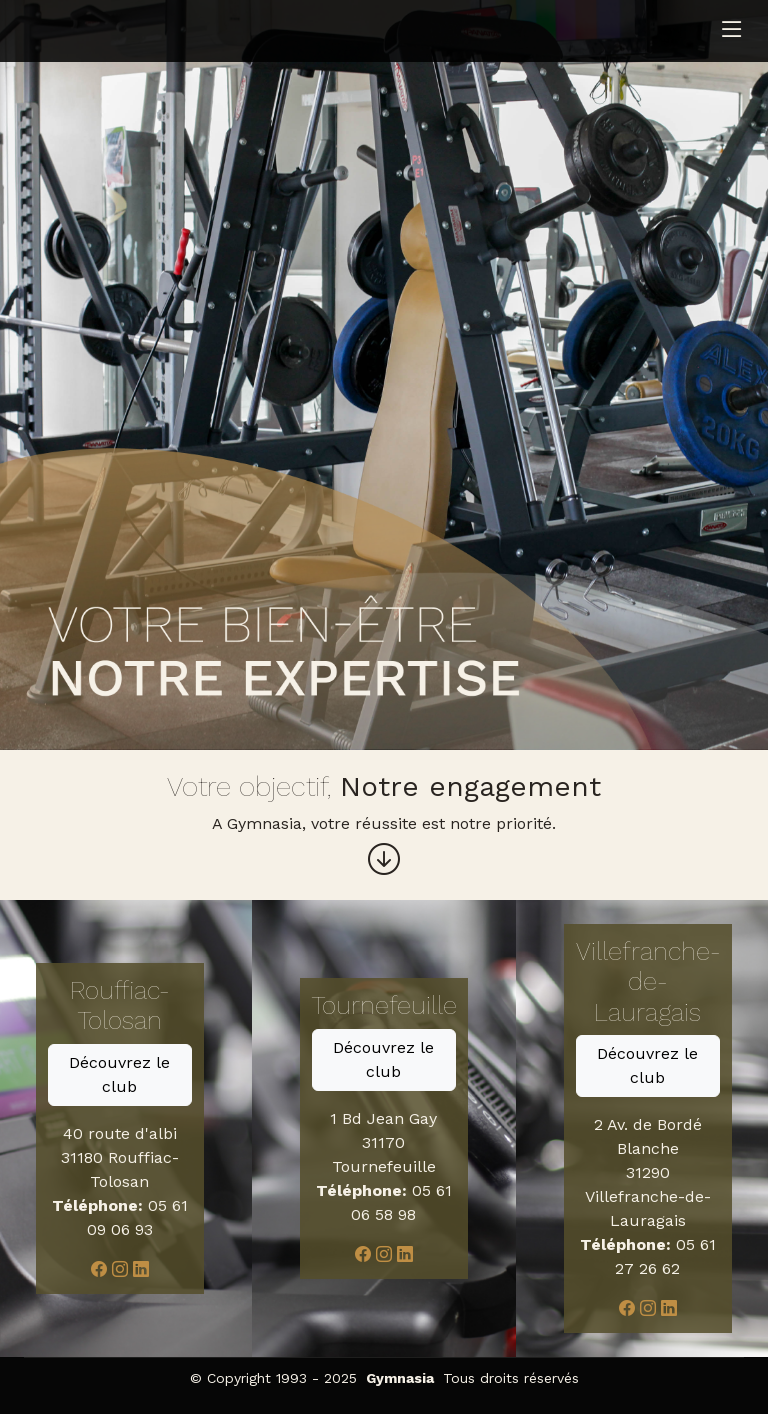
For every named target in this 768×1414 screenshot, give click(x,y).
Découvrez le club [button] (119, 1074)
